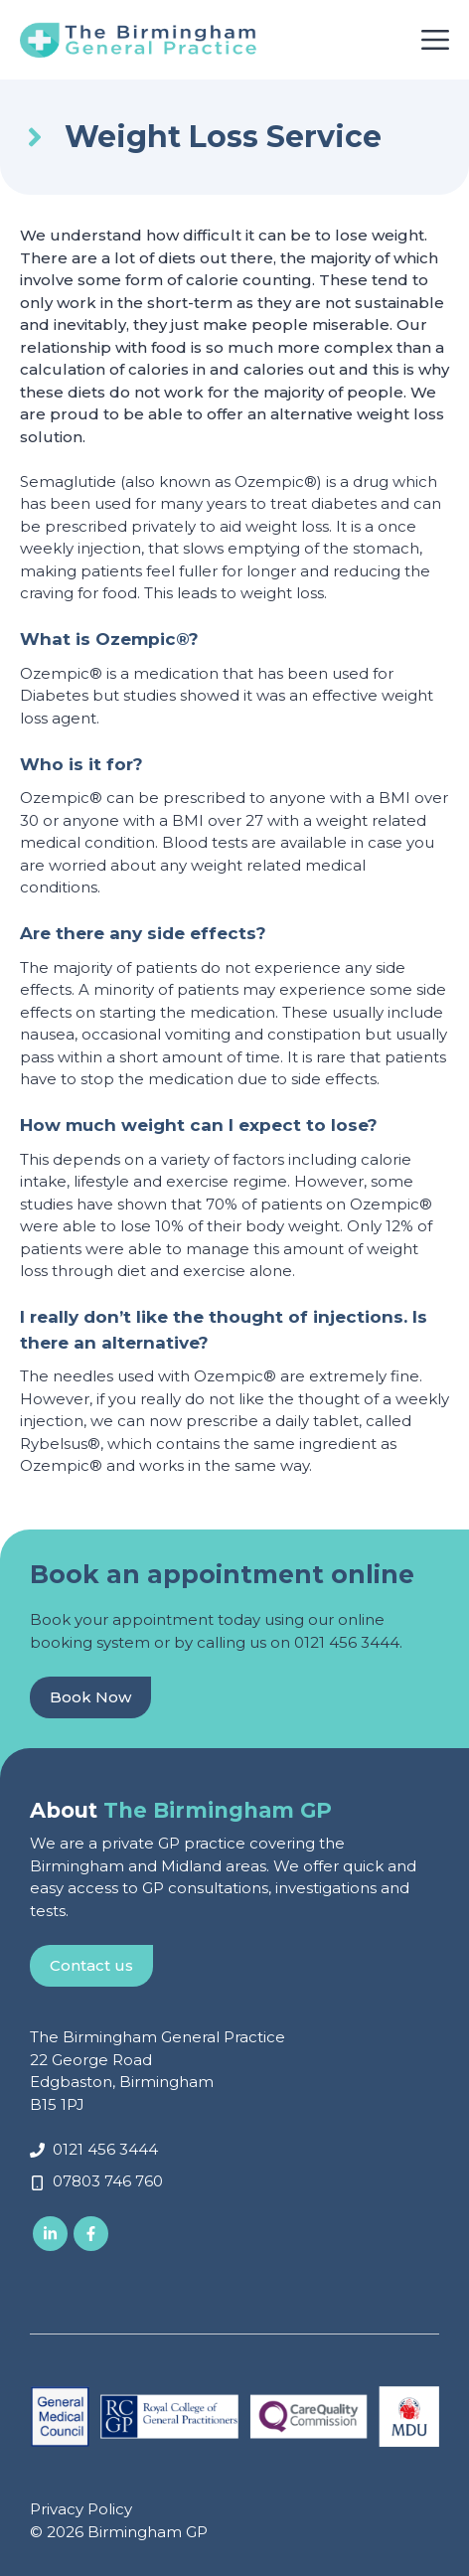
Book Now (90, 1697)
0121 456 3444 (346, 1642)
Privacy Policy (81, 2508)
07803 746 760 (108, 2181)
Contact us (91, 1965)
